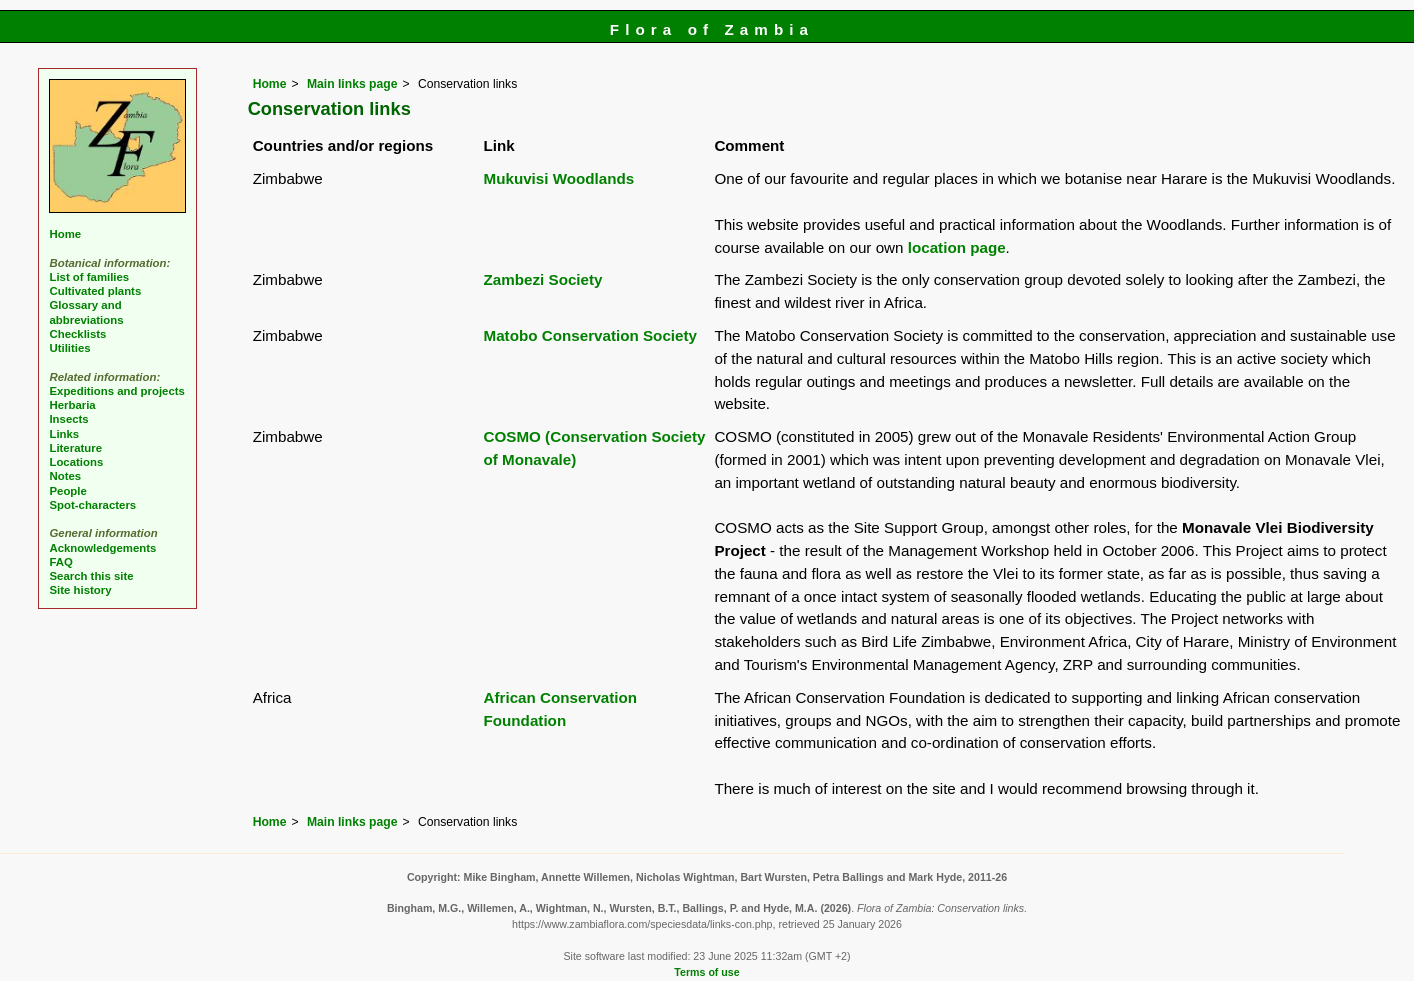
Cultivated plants (95, 291)
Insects (68, 419)
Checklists (77, 334)
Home (270, 84)
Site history (80, 590)
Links (64, 434)
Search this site (91, 576)
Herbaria (72, 405)
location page (957, 247)
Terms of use (706, 972)
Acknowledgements (102, 548)
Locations (76, 462)
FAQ (60, 562)
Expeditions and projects (116, 391)
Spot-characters (92, 505)
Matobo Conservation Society (591, 335)
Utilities (69, 348)
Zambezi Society (543, 279)
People (67, 491)
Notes (65, 476)
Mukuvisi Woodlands (559, 178)
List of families (89, 277)
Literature (75, 448)
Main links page (352, 84)
